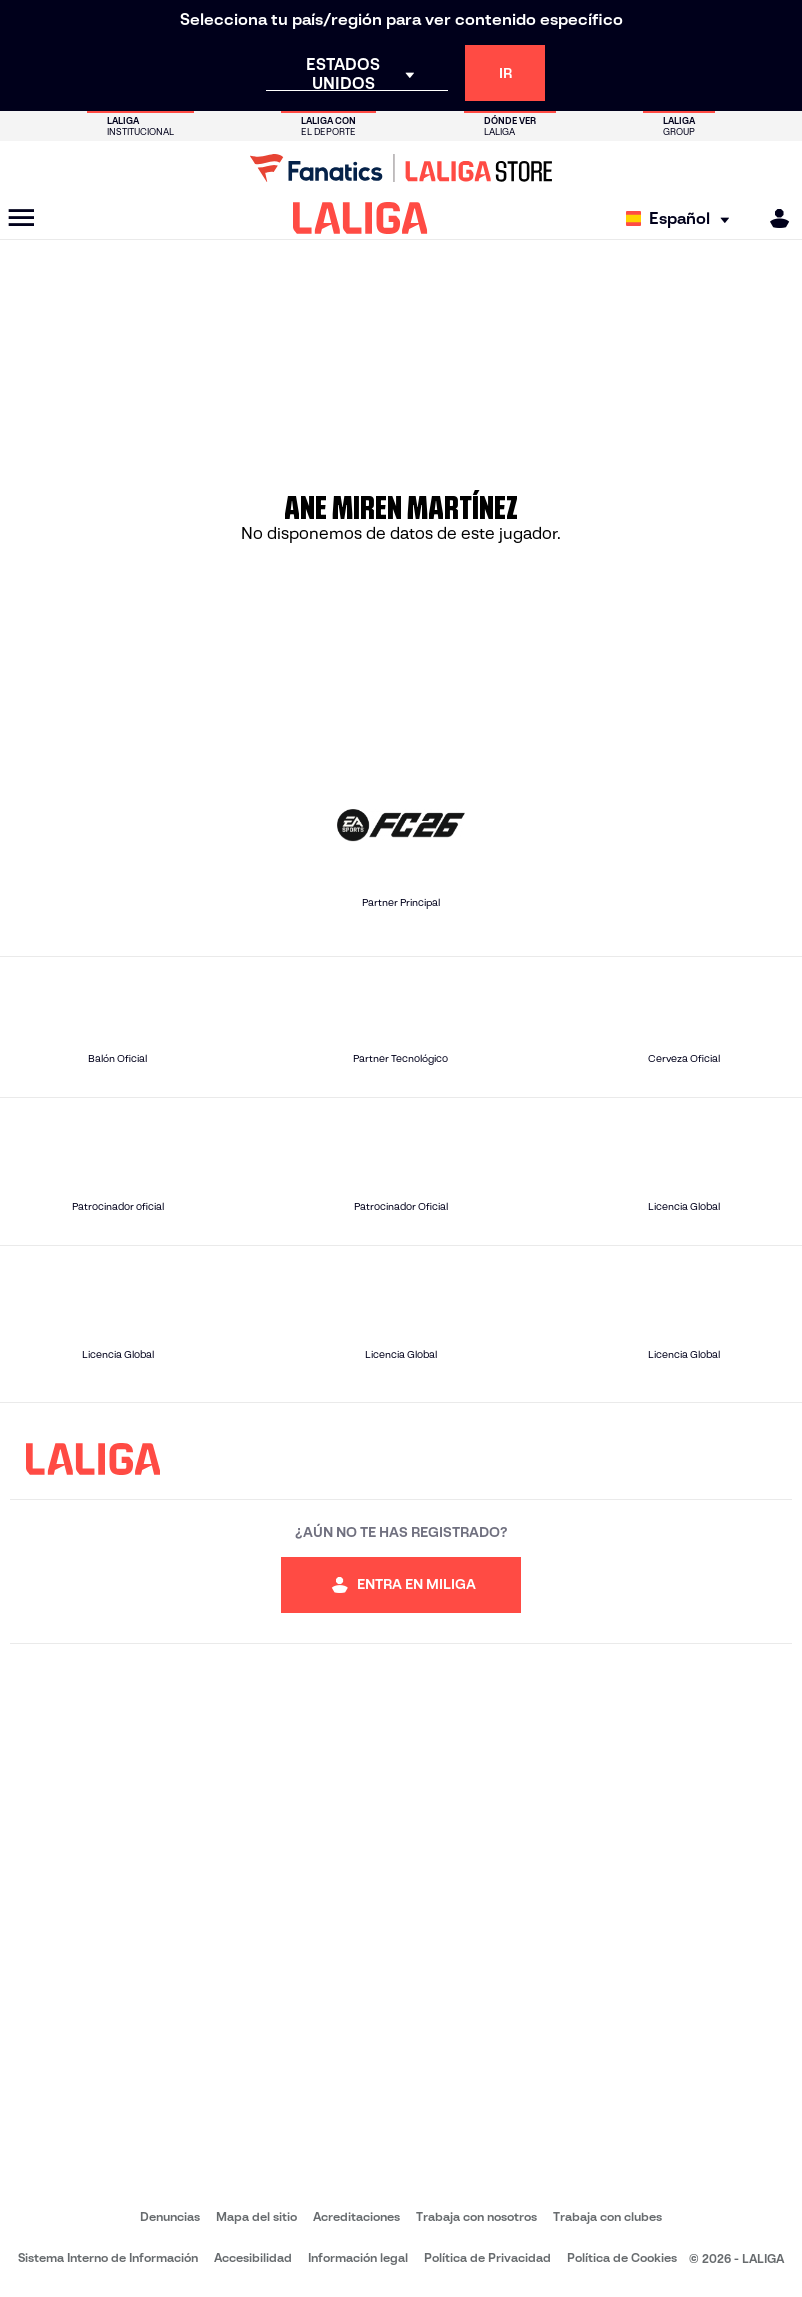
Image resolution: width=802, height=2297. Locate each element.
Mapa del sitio (256, 2216)
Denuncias (170, 2216)
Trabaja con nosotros (476, 2216)
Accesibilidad (253, 2257)
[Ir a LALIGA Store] (401, 168)
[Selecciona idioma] (682, 218)
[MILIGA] (773, 218)
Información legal (358, 2257)
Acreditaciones (356, 2216)
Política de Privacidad (487, 2257)
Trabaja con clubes (607, 2216)
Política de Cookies (622, 2257)
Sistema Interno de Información (108, 2257)
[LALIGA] (360, 218)
